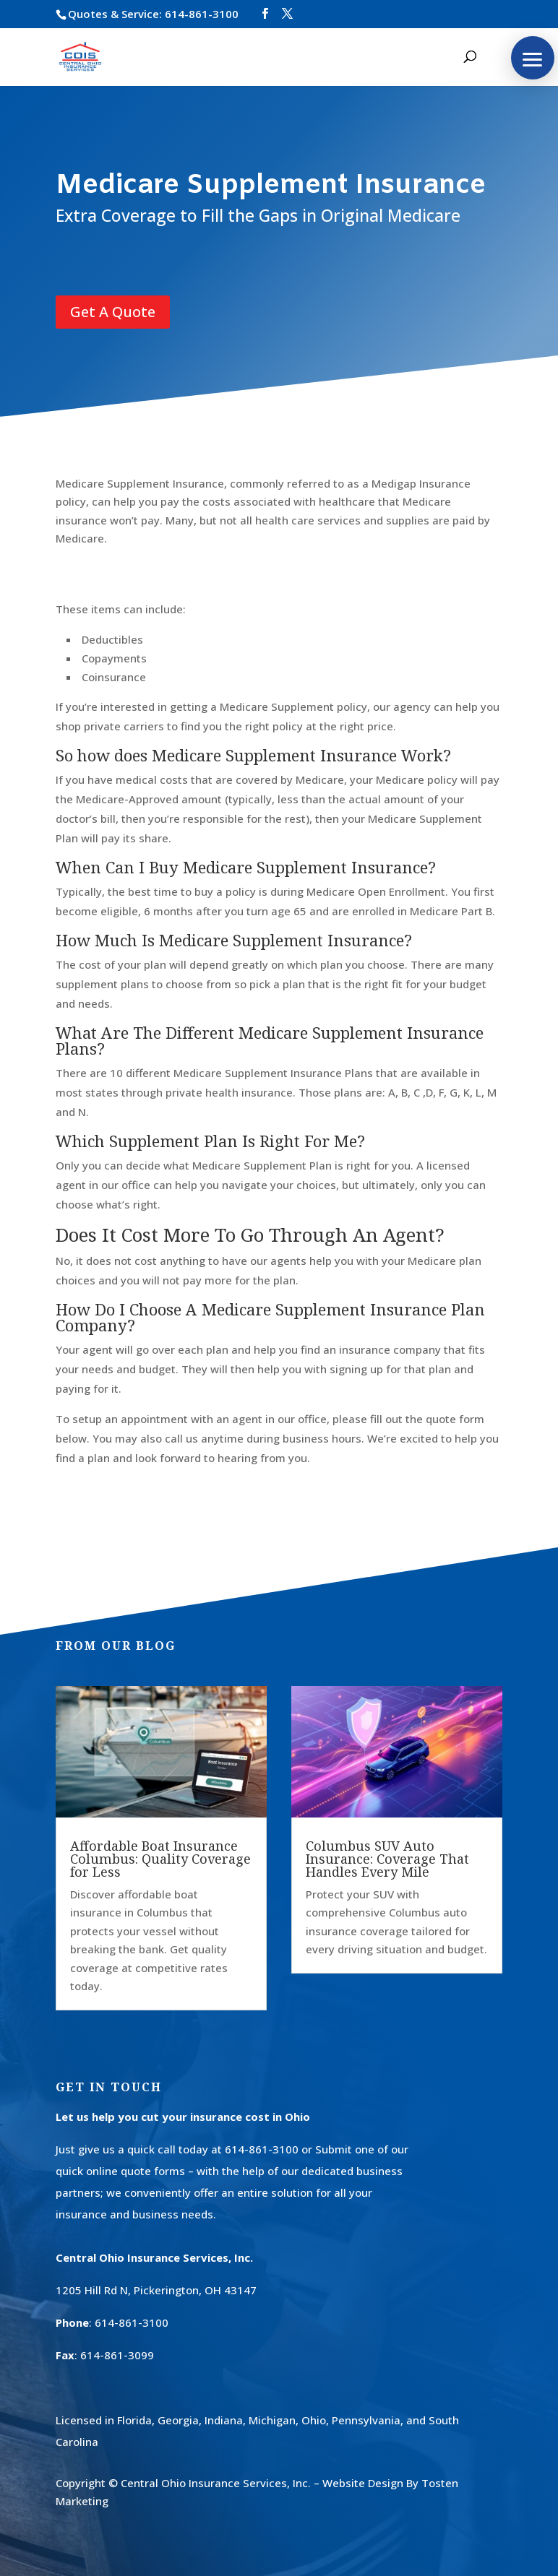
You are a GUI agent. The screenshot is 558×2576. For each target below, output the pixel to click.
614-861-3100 (202, 14)
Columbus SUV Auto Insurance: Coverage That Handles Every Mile (387, 1858)
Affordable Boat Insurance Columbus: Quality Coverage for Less (160, 1858)
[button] (532, 57)
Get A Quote (112, 311)
